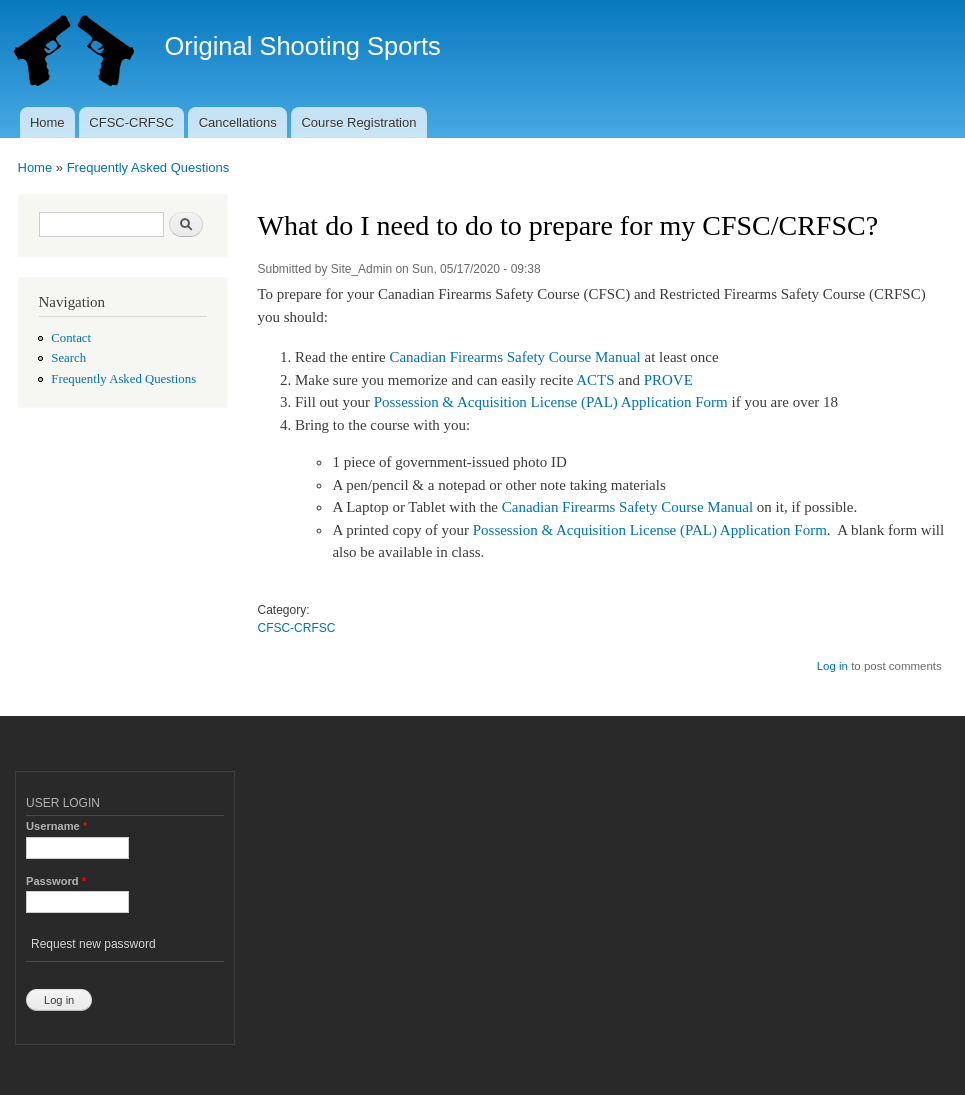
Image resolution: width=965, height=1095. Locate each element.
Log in (832, 666)
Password (56, 881)
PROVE (668, 380)
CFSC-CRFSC (131, 122)
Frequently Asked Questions (148, 167)
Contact (71, 338)
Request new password (93, 944)
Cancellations (238, 122)
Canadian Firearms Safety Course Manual (514, 357)
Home (47, 122)
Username (56, 826)
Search (68, 358)
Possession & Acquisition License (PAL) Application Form (551, 402)
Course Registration (358, 122)
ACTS (595, 380)
